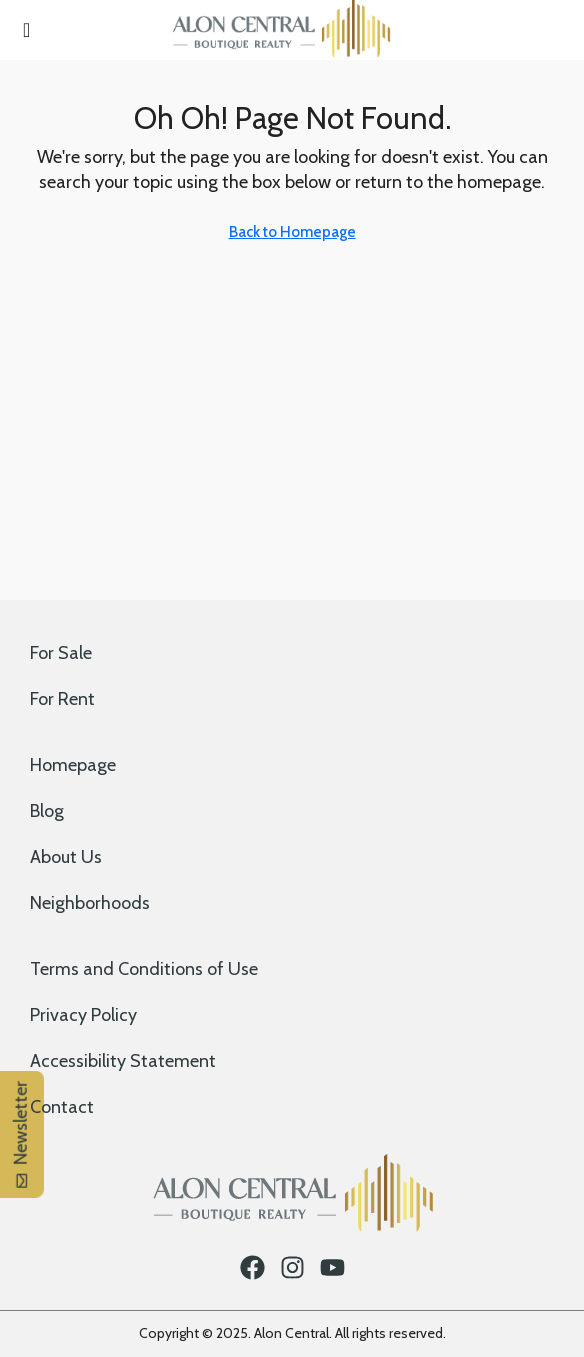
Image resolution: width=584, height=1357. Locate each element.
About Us (66, 857)
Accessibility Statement (123, 1061)
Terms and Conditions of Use (144, 969)
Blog (47, 811)
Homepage (73, 765)
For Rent (62, 699)
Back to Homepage (292, 232)
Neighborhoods (90, 903)
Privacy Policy (83, 1015)
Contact (62, 1107)
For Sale (61, 653)
